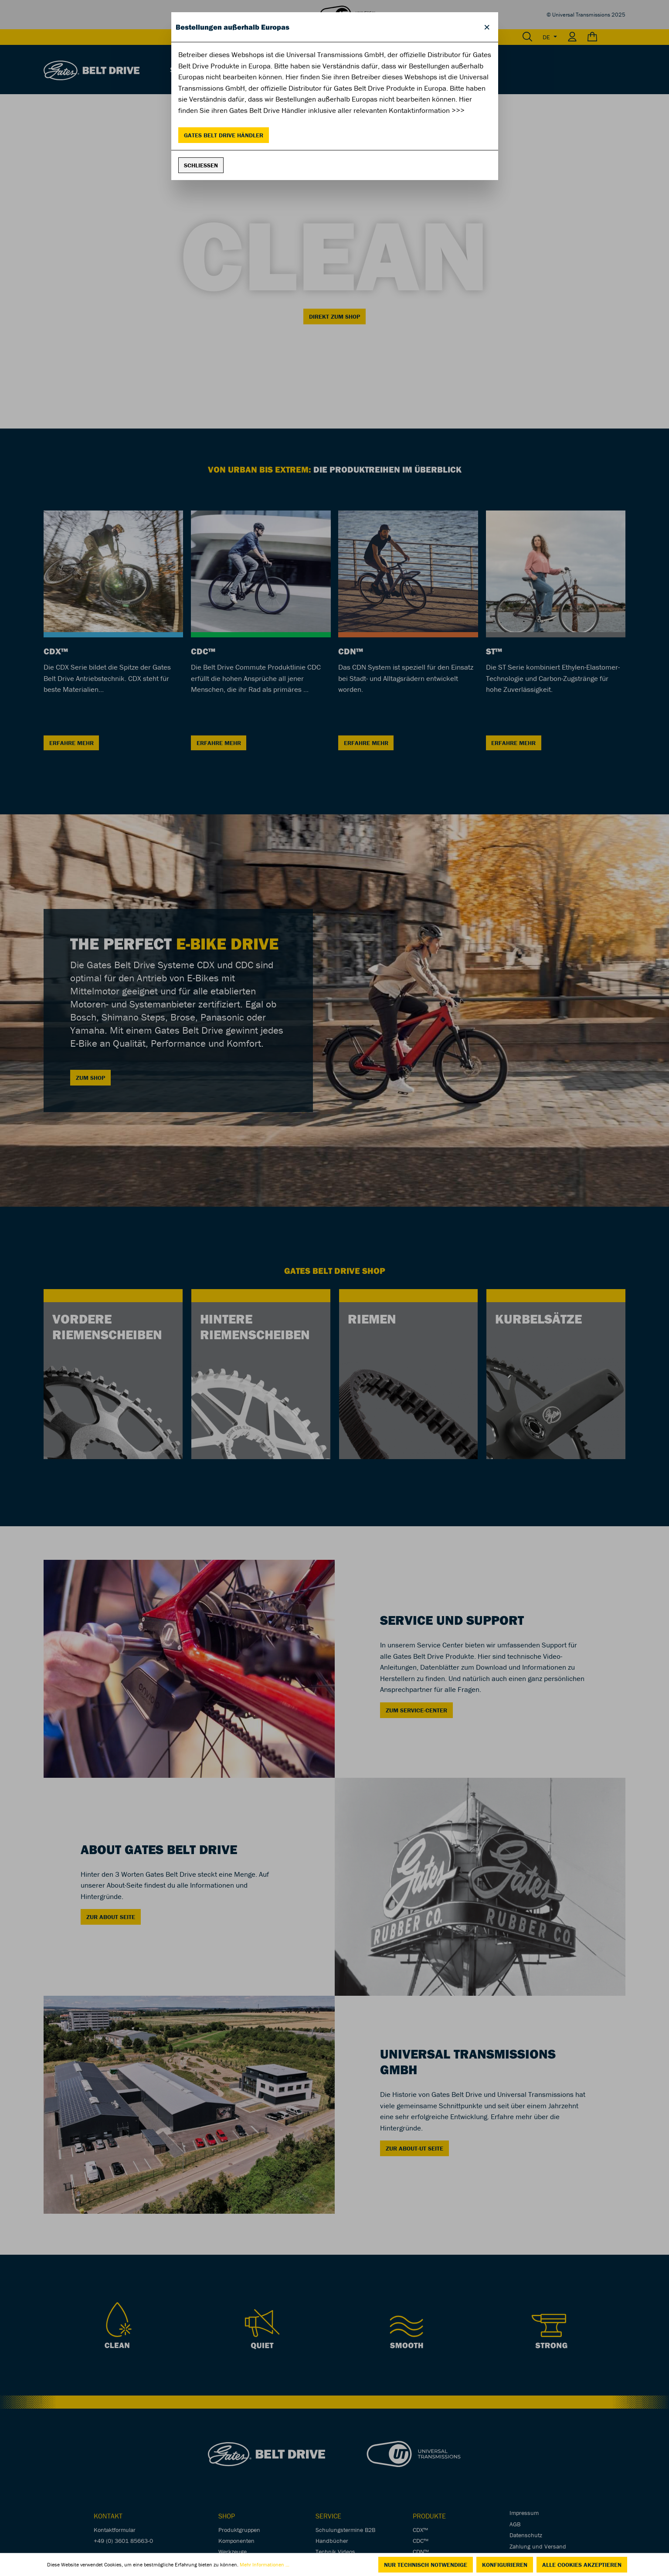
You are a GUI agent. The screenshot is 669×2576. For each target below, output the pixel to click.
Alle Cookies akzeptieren (581, 2565)
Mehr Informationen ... (264, 2564)
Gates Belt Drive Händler (223, 135)
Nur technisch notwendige (425, 2565)
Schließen (201, 165)
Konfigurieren (504, 2565)
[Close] (487, 27)
